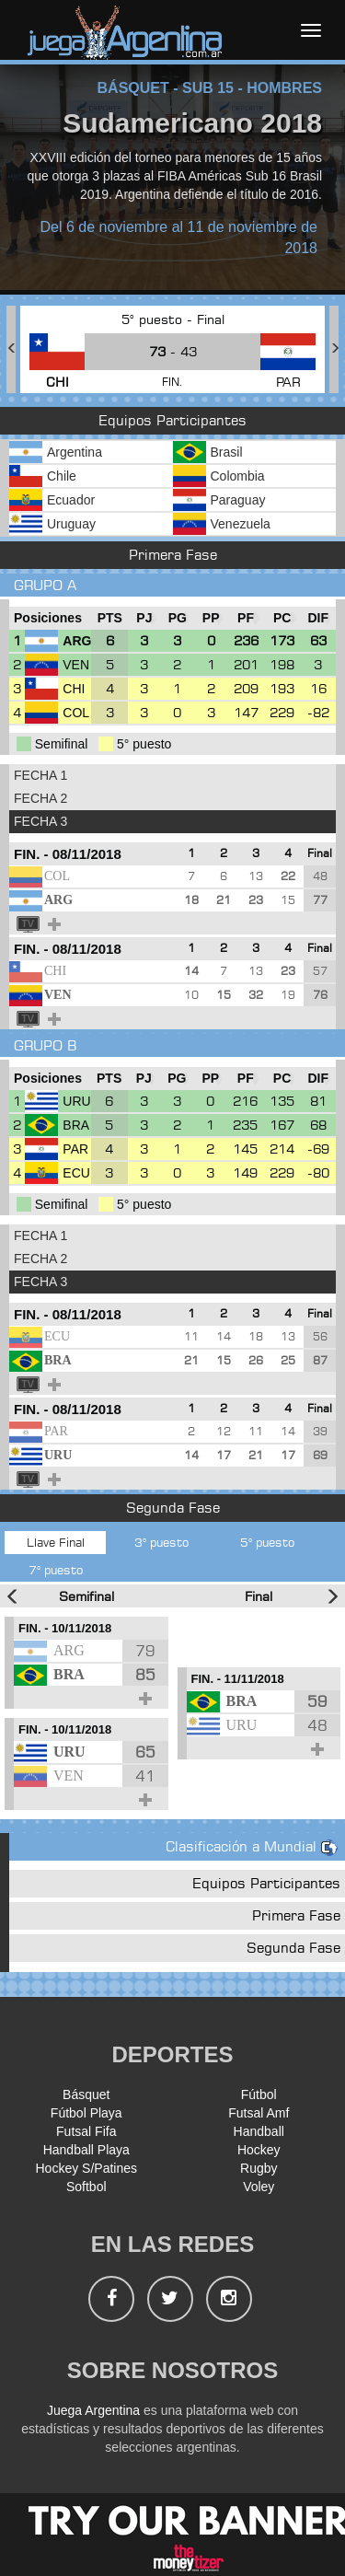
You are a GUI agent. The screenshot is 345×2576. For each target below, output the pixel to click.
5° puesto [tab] (267, 1542)
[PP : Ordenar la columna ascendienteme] (210, 618)
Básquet (86, 2094)
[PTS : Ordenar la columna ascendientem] (109, 618)
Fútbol (259, 2094)
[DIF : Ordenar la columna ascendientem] (318, 618)
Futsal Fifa (86, 2131)
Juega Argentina (93, 2410)
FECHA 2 (40, 798)
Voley (258, 2186)
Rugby (258, 2168)
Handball (259, 2131)
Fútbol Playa (86, 2113)
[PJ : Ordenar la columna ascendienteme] (144, 618)
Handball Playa (86, 2149)
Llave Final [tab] (56, 1542)
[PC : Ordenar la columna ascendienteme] (282, 618)
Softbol (86, 2186)
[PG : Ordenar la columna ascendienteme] (178, 618)
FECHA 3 (40, 821)
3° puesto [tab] (161, 1542)
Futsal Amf (258, 2113)
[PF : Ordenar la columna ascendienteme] (245, 618)
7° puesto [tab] (56, 1569)
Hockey (259, 2149)
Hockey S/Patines (87, 2168)
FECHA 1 (40, 775)
